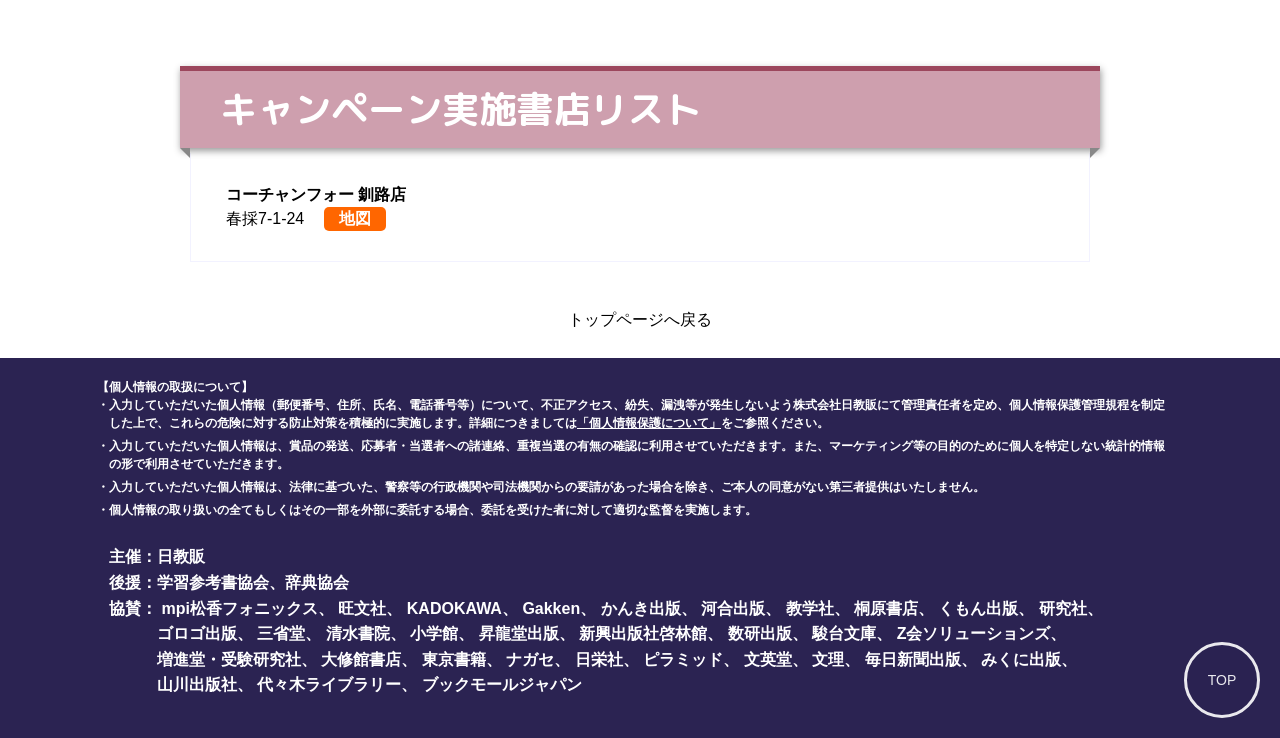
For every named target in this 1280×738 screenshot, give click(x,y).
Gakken (551, 608)
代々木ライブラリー (329, 684)
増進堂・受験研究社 (229, 659)
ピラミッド (683, 659)
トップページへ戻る (640, 319)
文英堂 (768, 659)
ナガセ (530, 659)
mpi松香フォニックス (239, 608)
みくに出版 (1021, 659)
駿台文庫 (844, 633)
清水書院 (358, 633)
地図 (355, 218)
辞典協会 (317, 582)
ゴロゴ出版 (197, 633)
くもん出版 (978, 608)
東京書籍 (454, 659)
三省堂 (281, 633)
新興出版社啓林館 (643, 633)
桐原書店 (886, 608)
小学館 (434, 633)
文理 (828, 659)
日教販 (181, 556)
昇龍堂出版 (519, 633)
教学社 (810, 608)
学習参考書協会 (213, 582)
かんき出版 (641, 608)
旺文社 (362, 608)
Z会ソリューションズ (974, 633)
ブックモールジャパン (502, 684)
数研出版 (760, 633)
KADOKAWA (454, 608)
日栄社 (599, 659)
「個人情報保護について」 (649, 423)
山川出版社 (197, 684)
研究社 (1063, 608)
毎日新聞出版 (913, 659)
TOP (1222, 680)
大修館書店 (361, 659)
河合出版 (733, 608)
